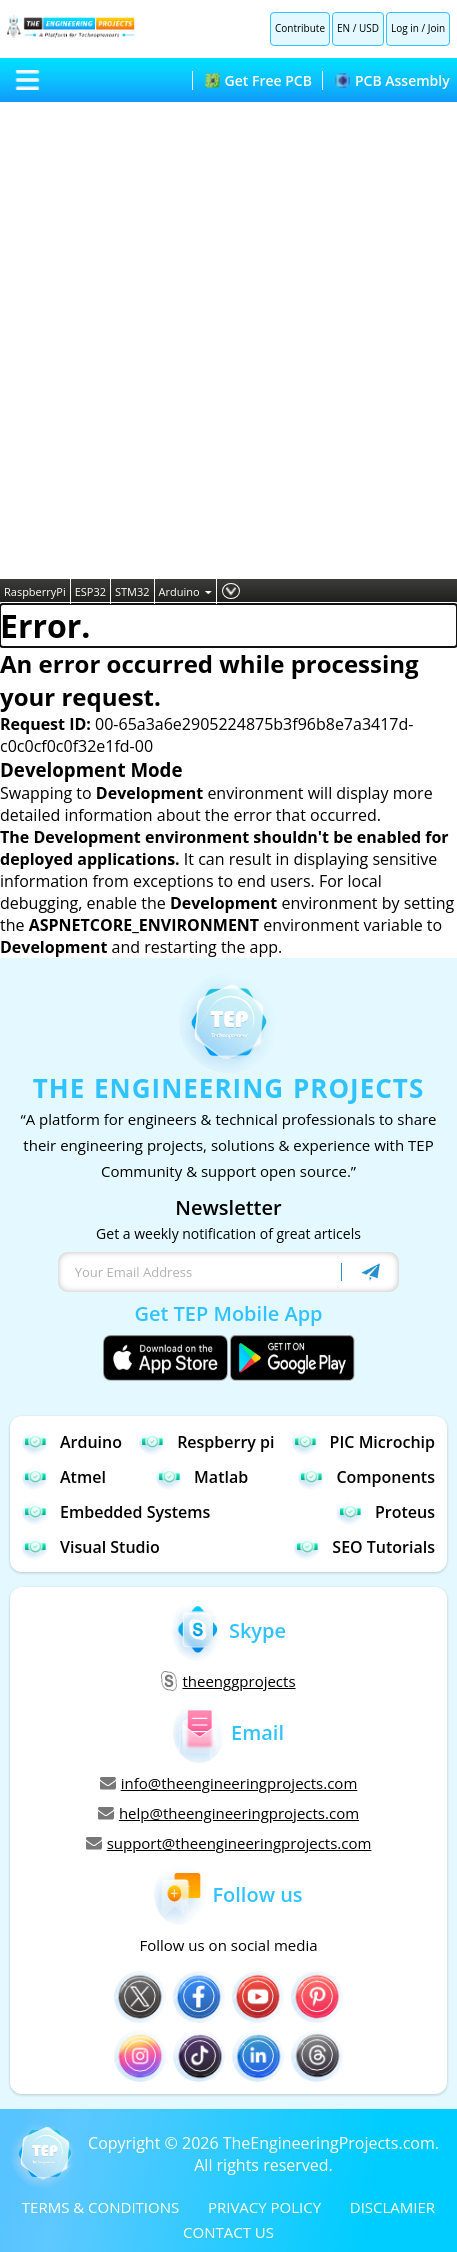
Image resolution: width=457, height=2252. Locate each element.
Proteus (386, 1511)
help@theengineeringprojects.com (228, 1813)
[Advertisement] (228, 340)
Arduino (185, 591)
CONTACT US (228, 2232)
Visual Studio (91, 1546)
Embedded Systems (116, 1511)
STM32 (132, 591)
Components (366, 1476)
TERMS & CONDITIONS (100, 2207)
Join (436, 28)
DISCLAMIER (392, 2207)
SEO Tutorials (364, 1546)
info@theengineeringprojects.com (229, 1783)
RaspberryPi (35, 591)
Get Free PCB (258, 80)
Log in (405, 28)
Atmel (64, 1476)
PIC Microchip (363, 1441)
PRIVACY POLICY (264, 2207)
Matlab (202, 1476)
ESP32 (90, 591)
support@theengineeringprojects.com (229, 1843)
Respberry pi (206, 1441)
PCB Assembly (392, 80)
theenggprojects (228, 1681)
